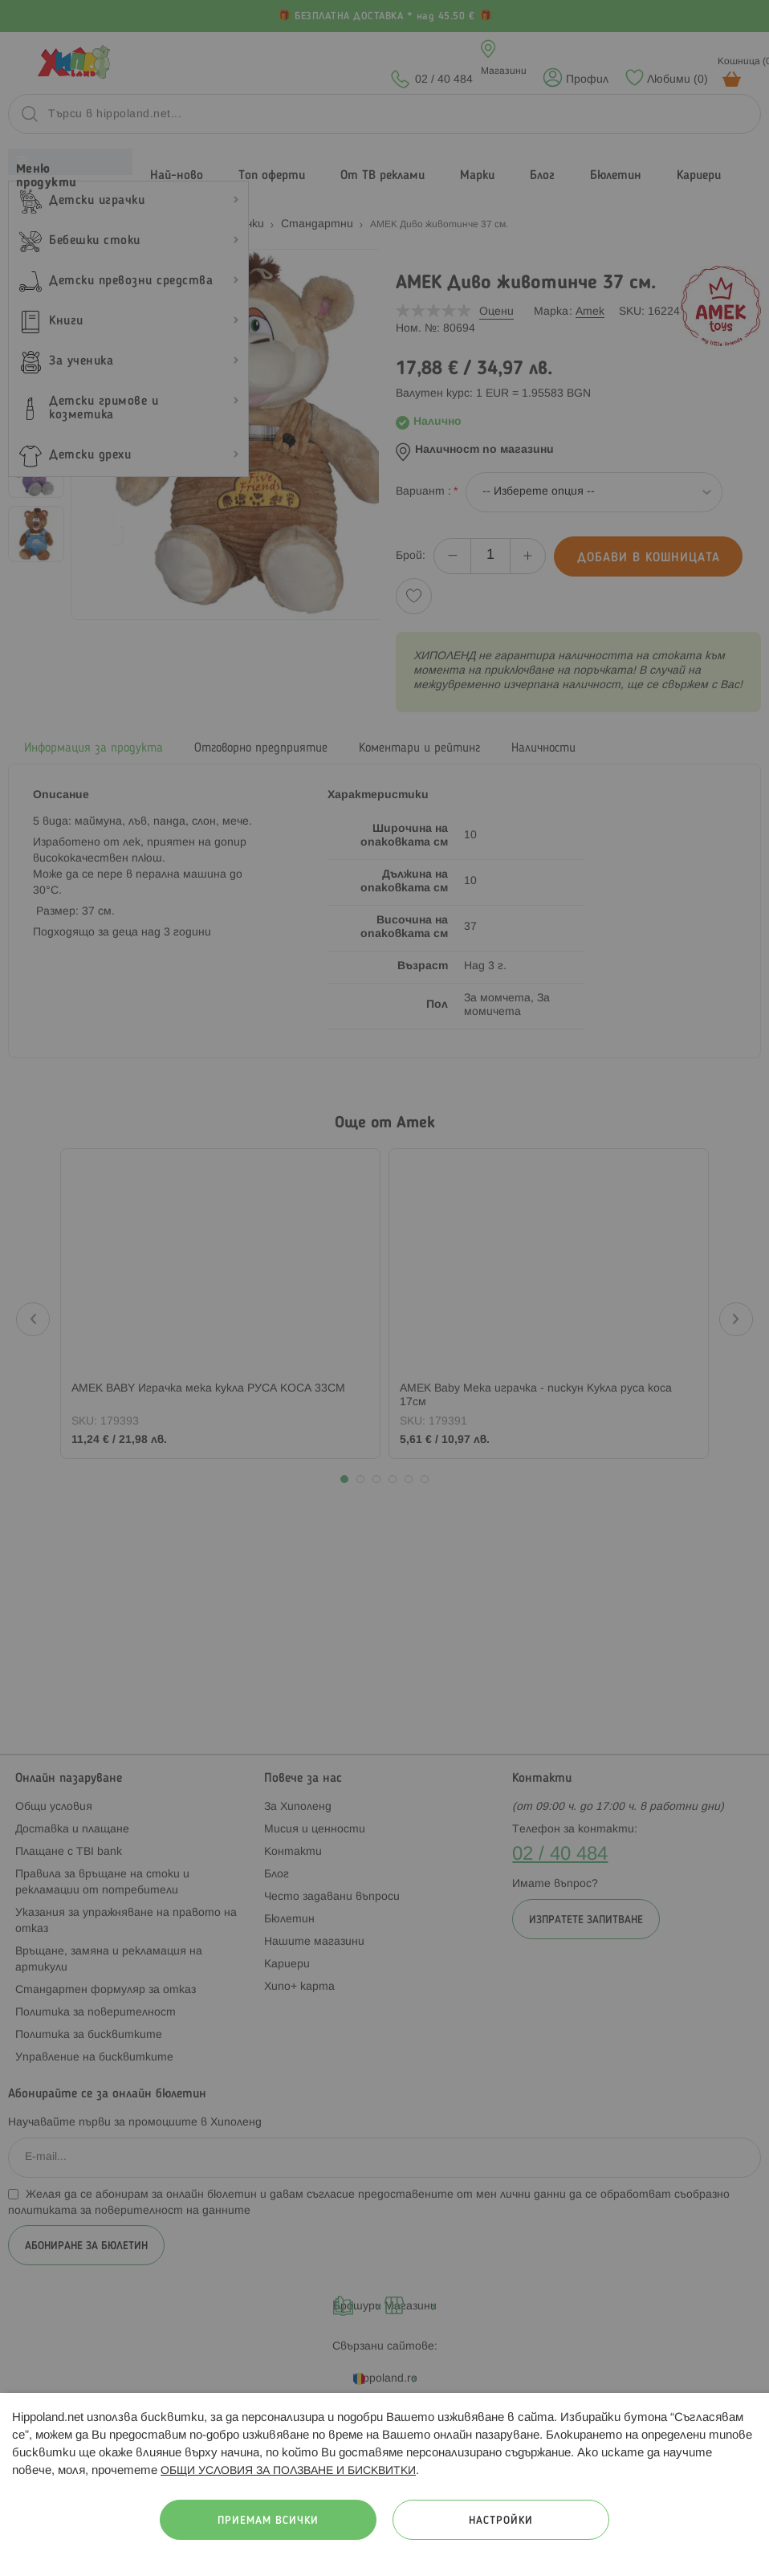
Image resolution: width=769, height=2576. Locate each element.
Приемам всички (268, 2521)
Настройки (501, 2521)
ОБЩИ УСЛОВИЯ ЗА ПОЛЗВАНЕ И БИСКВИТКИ (288, 2471)
